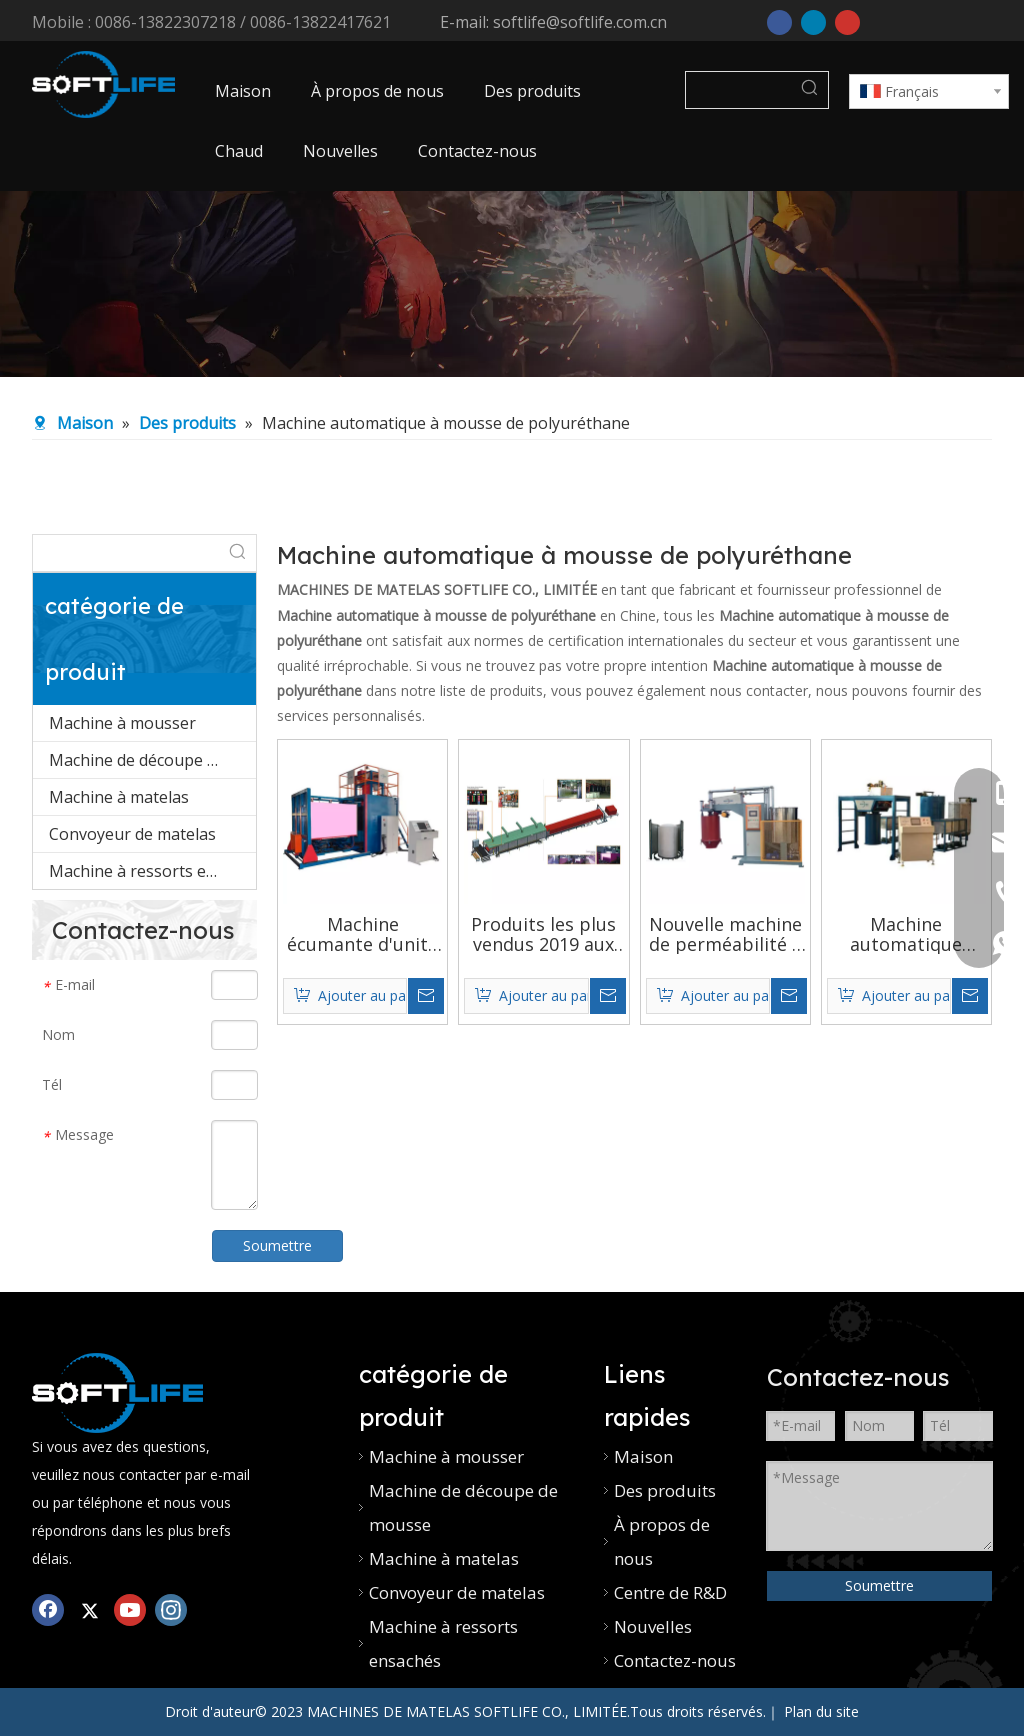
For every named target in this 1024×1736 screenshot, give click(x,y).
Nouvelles (653, 1626)
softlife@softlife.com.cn (580, 22)
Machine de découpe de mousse (152, 760)
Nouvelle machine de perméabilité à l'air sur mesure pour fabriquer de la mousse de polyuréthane (725, 934)
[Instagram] (171, 1609)
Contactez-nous (675, 1660)
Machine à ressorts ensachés (152, 871)
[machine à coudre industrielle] (512, 284)
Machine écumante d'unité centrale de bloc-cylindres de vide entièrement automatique (362, 934)
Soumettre (879, 1585)
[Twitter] (89, 1609)
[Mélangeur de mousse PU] (117, 1393)
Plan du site (821, 1711)
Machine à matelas (119, 797)
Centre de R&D (670, 1592)
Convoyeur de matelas (132, 834)
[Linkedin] (813, 20)
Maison (643, 1456)
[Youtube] (847, 20)
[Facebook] (779, 20)
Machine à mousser (122, 723)
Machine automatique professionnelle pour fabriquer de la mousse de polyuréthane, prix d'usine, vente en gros (906, 934)
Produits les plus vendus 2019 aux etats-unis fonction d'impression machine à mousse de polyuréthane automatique (543, 934)
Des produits (665, 1490)
